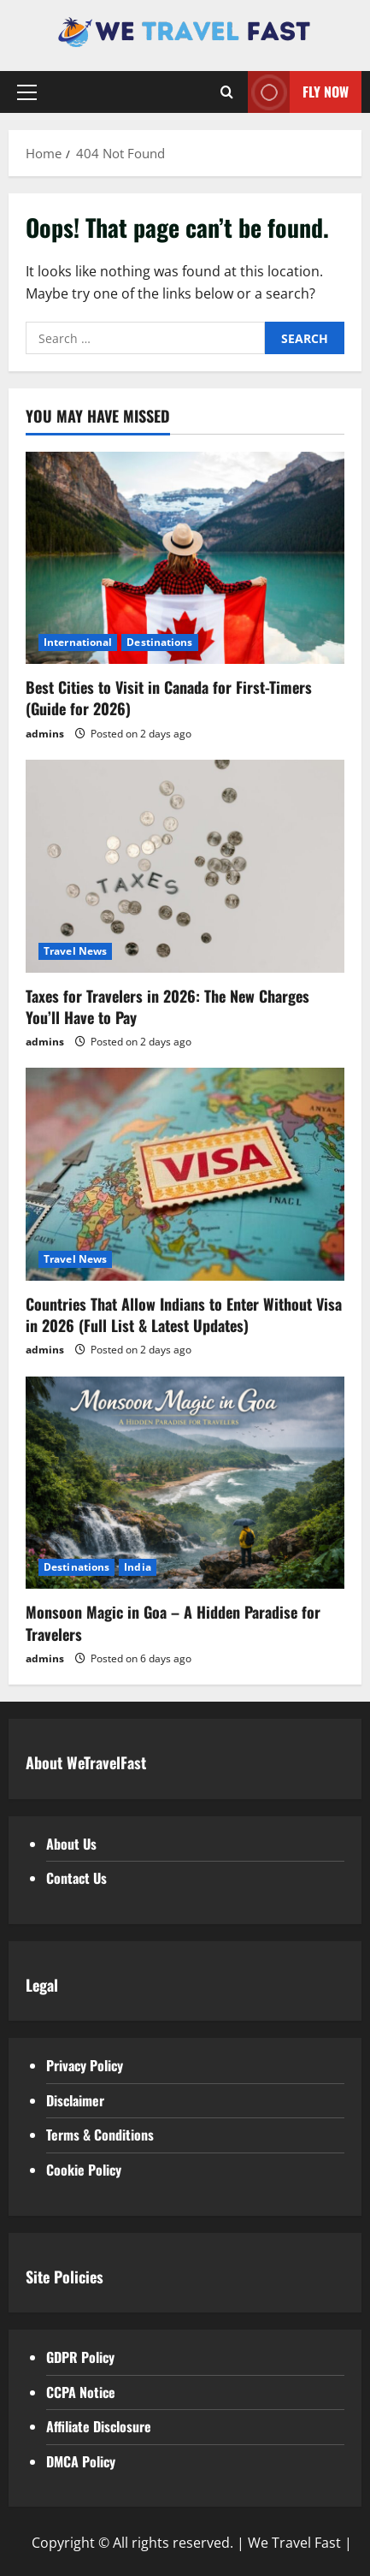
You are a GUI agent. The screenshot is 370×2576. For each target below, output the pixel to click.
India (137, 1567)
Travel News (75, 951)
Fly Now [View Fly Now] (298, 92)
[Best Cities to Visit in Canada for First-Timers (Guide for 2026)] (185, 558)
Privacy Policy (84, 2065)
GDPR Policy (80, 2357)
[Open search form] (226, 92)
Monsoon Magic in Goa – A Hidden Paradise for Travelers (173, 1622)
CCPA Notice (80, 2392)
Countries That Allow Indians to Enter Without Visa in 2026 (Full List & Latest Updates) (184, 1314)
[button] (27, 92)
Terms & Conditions (100, 2134)
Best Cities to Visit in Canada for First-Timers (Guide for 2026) (169, 698)
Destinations (159, 642)
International (78, 642)
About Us (71, 1843)
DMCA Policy (80, 2461)
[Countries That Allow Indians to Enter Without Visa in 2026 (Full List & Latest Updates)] (185, 1174)
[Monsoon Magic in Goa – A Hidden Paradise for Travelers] (185, 1483)
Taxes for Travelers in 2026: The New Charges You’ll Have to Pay (167, 1006)
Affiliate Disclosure (98, 2426)
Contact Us (76, 1878)
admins (45, 733)
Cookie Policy (83, 2169)
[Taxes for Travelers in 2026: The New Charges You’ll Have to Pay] (185, 866)
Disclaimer (75, 2100)
